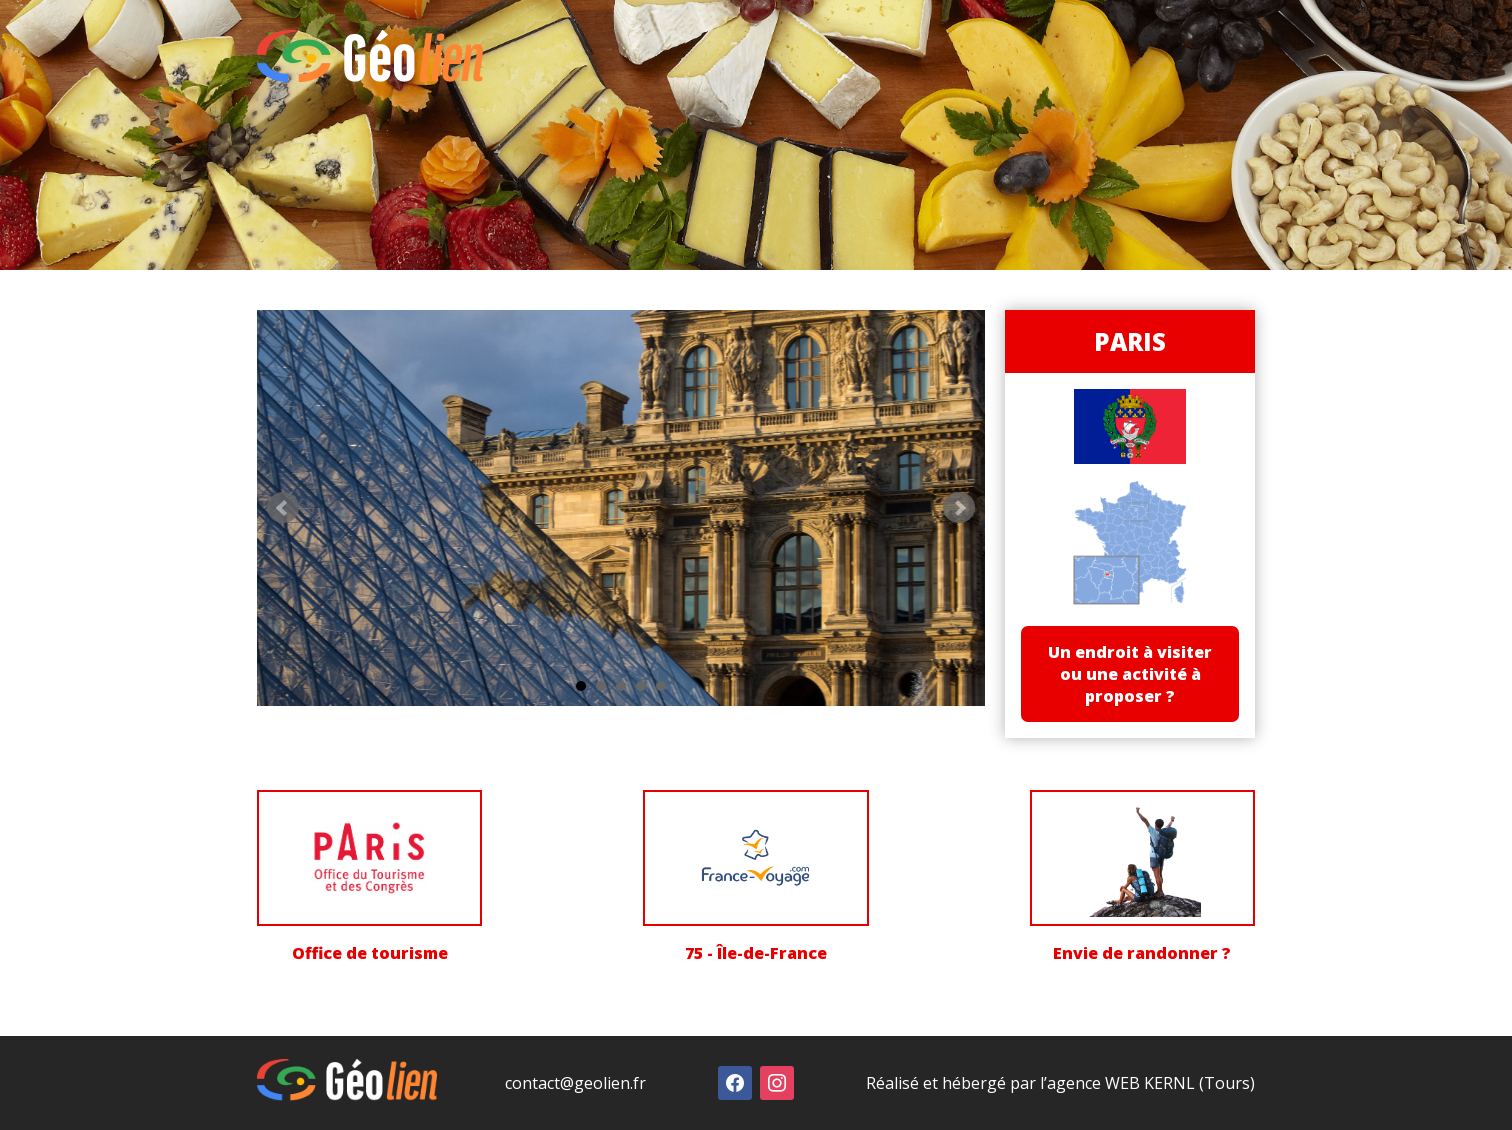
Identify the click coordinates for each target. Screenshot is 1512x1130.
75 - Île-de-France (756, 953)
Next (959, 508)
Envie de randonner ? (1142, 953)
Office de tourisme (370, 953)
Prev (283, 508)
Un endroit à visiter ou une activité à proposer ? (1130, 674)
